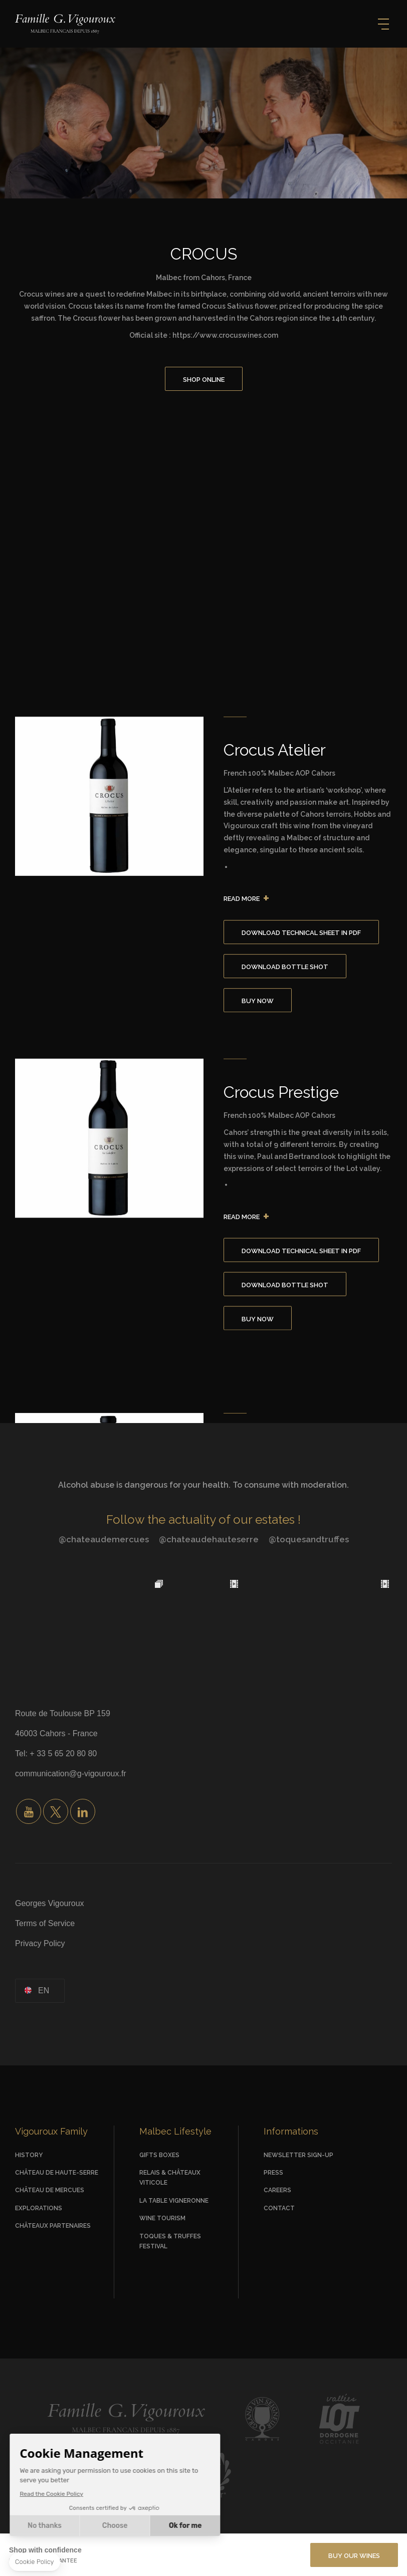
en (43, 1990)
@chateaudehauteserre (209, 1539)
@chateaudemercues (104, 1539)
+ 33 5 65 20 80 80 (63, 1753)
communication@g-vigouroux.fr (70, 1773)
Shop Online (204, 379)
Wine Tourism (162, 2218)
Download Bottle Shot (285, 967)
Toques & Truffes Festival (170, 2241)
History (29, 2155)
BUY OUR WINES (354, 2555)
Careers (277, 2190)
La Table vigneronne (174, 2200)
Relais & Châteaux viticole (169, 2177)
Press (273, 2172)
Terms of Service (45, 1923)
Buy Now (258, 1001)
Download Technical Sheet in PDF (301, 932)
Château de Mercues (49, 2190)
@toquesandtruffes (309, 1539)
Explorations (38, 2208)
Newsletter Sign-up (298, 2155)
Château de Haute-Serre (56, 2172)
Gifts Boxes (159, 2155)
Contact (279, 2208)
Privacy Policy (40, 1943)
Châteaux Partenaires (53, 2225)
